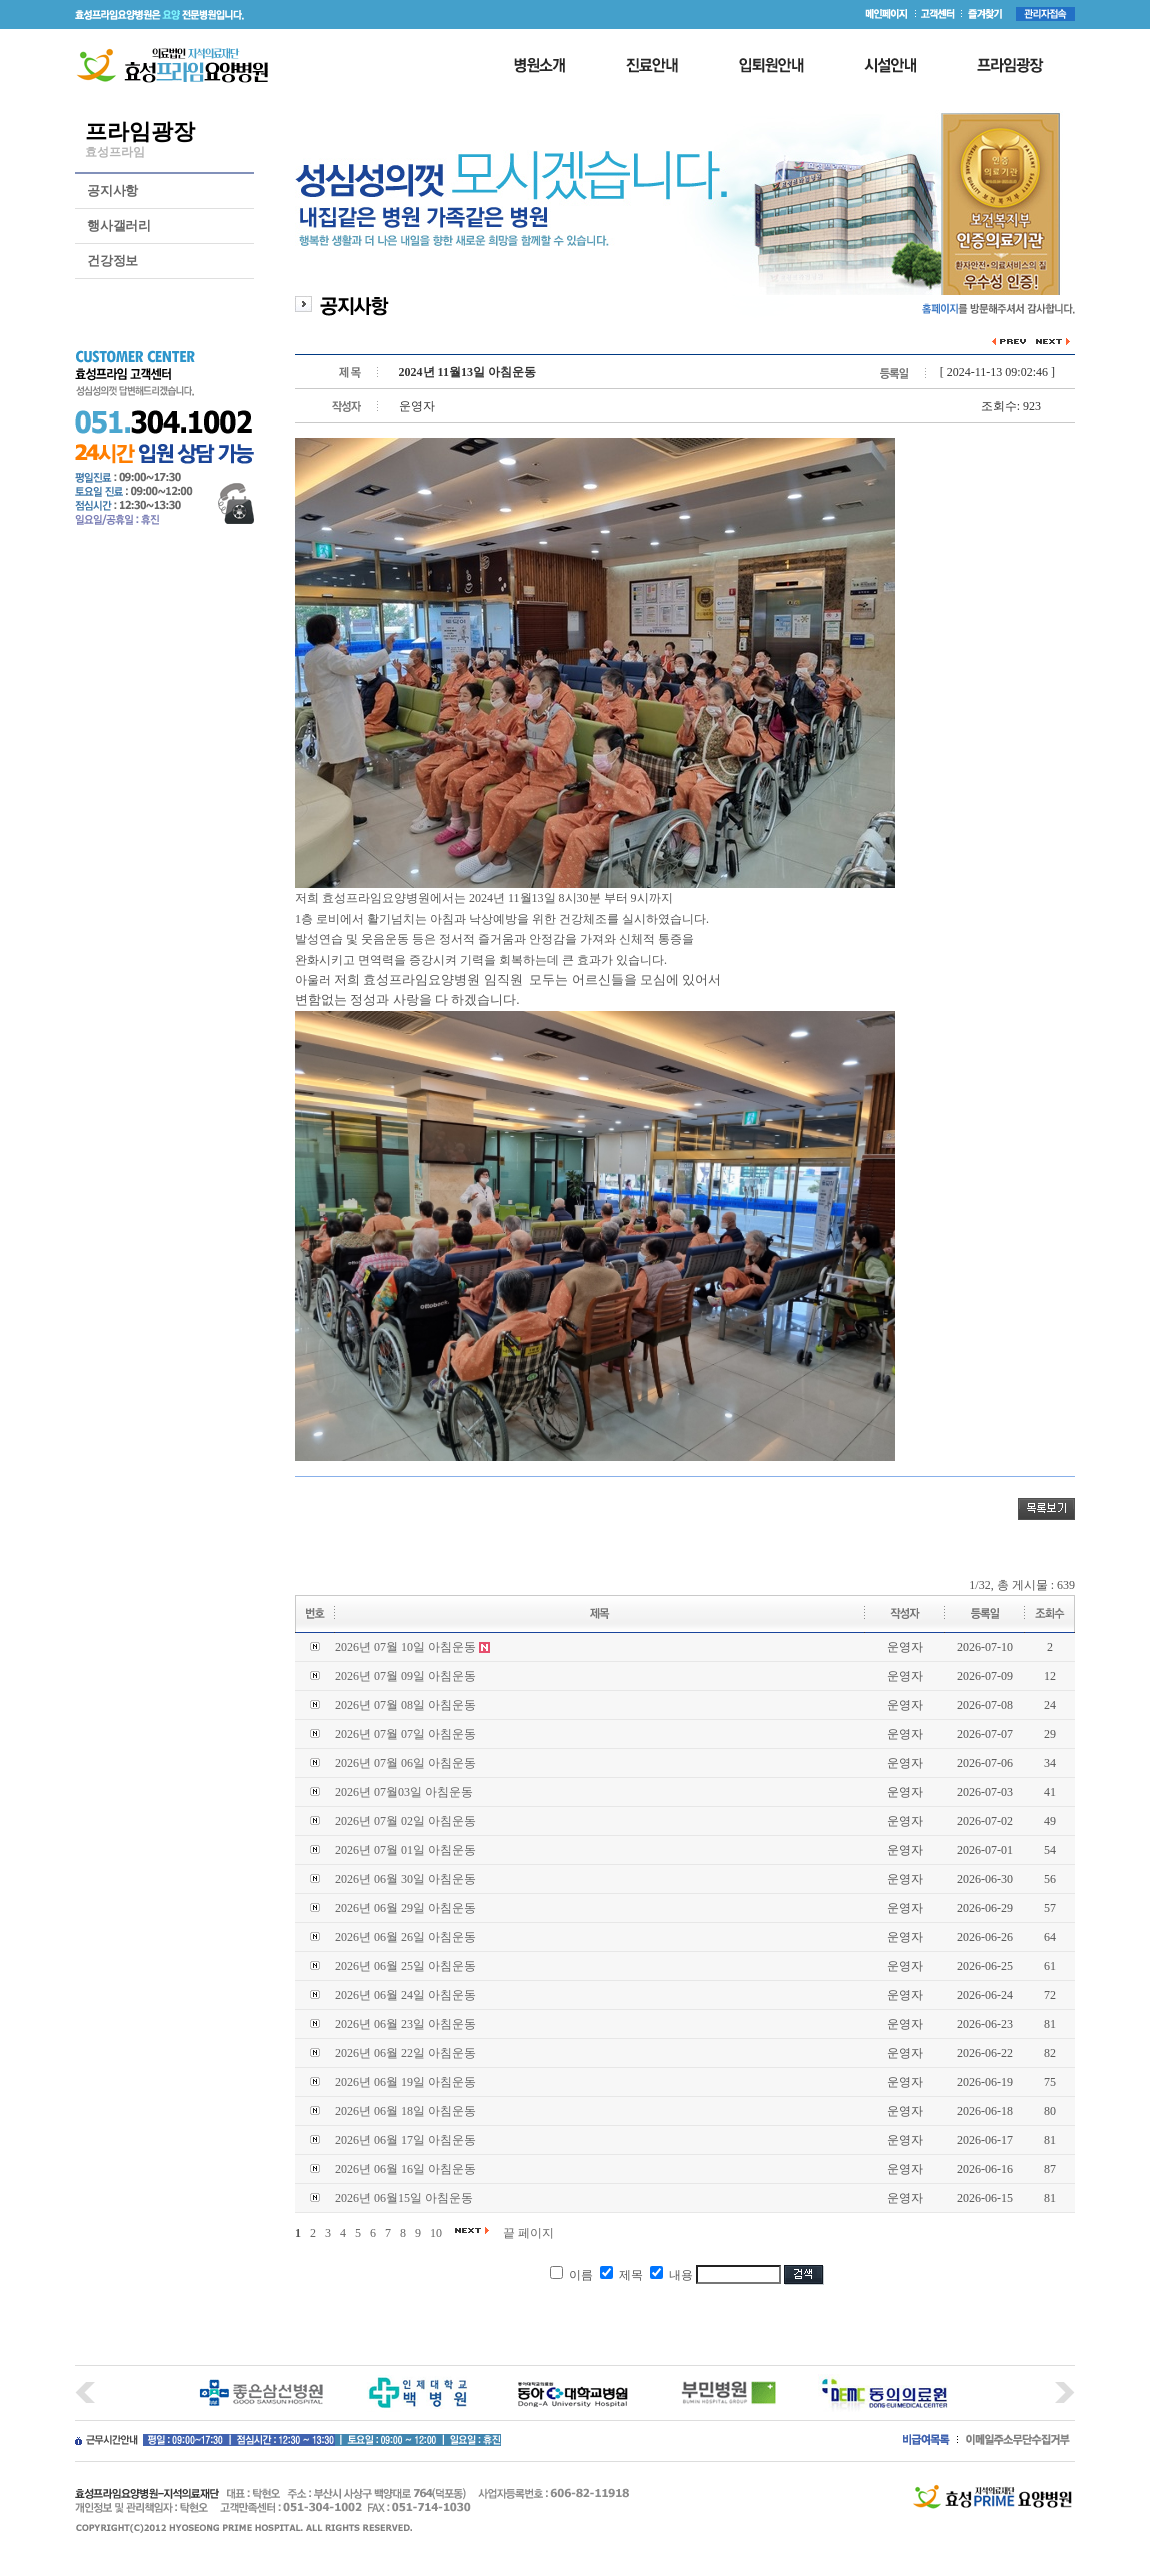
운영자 (905, 1647)
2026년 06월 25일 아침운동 (405, 1966)
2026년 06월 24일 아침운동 (405, 1995)
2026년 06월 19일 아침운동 (405, 2082)
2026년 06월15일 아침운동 (404, 2198)
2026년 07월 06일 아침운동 (405, 1763)
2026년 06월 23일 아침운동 (405, 2024)
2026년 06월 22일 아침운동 (405, 2053)
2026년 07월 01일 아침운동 (405, 1850)
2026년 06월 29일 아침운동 (405, 1908)
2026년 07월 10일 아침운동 (405, 1647)
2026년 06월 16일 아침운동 (405, 2169)
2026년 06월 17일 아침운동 (405, 2140)
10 (436, 2233)
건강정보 (112, 260)
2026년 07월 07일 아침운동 (405, 1734)
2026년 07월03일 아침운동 (404, 1792)
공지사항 (112, 190)
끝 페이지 (528, 2233)
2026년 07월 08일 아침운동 (405, 1705)
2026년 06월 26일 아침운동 (405, 1937)
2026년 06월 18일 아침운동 (405, 2111)
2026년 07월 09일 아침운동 (405, 1676)
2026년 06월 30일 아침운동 (405, 1879)
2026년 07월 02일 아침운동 (405, 1821)
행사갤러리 (119, 225)
